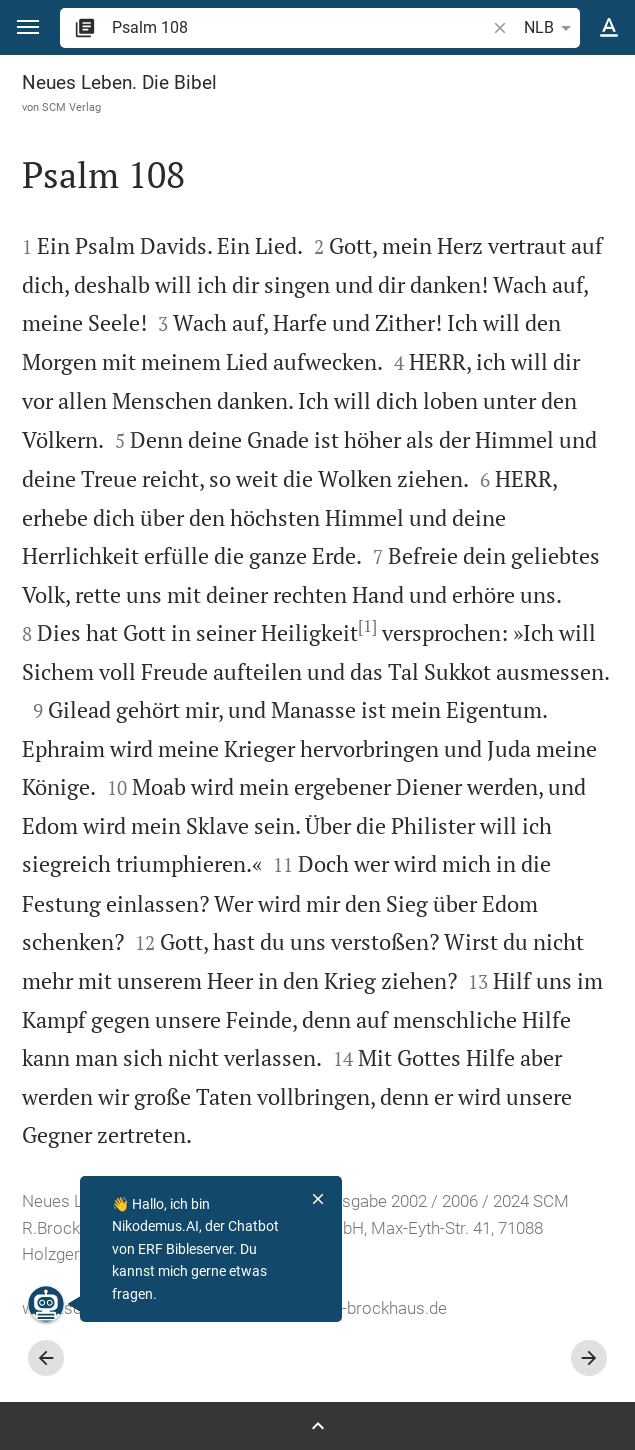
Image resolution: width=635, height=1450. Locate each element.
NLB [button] (551, 28)
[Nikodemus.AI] (46, 1304)
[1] (367, 626)
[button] (28, 27)
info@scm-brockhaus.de (355, 1308)
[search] (300, 27)
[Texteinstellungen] (609, 28)
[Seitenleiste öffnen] (317, 1426)
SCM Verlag (71, 107)
